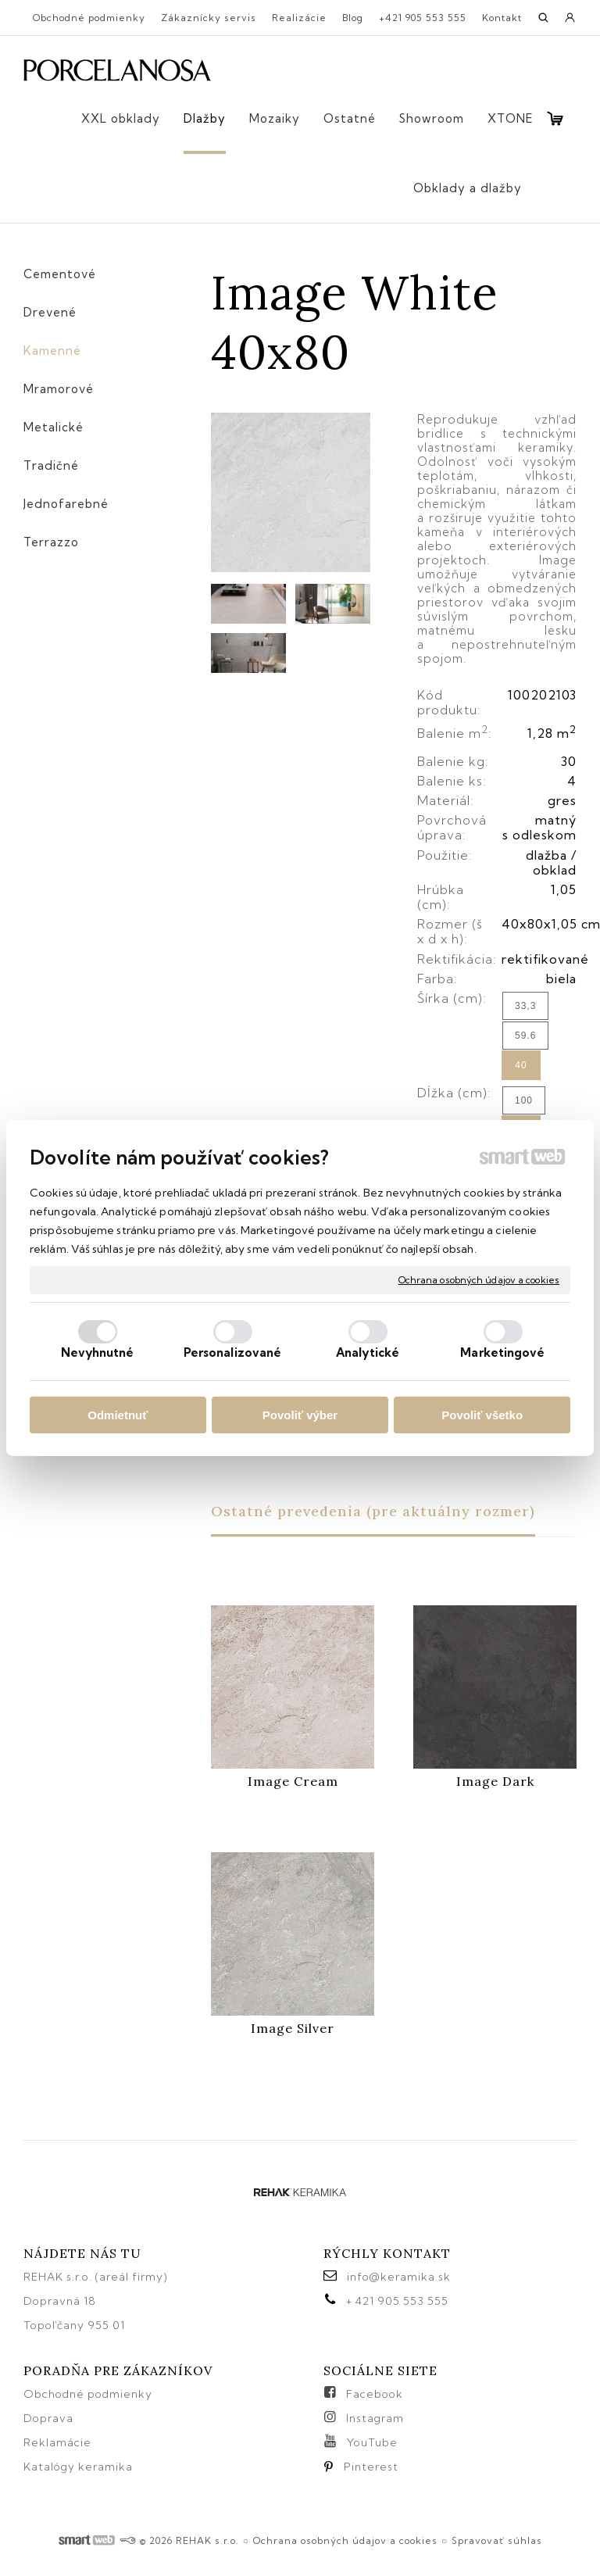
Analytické (367, 1352)
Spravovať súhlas (497, 2540)
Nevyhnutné (97, 1352)
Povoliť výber (300, 1415)
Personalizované (233, 1352)
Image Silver (292, 2028)
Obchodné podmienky (87, 2394)
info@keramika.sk (399, 2277)
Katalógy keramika (78, 2467)
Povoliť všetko (482, 1415)
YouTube (372, 2442)
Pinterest (371, 2467)
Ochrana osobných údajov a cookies (478, 1280)
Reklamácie (59, 2442)
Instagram (375, 2418)
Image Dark (495, 1781)
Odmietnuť (118, 1415)
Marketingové (502, 1352)
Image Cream (293, 1781)
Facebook (374, 2394)
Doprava (48, 2418)
